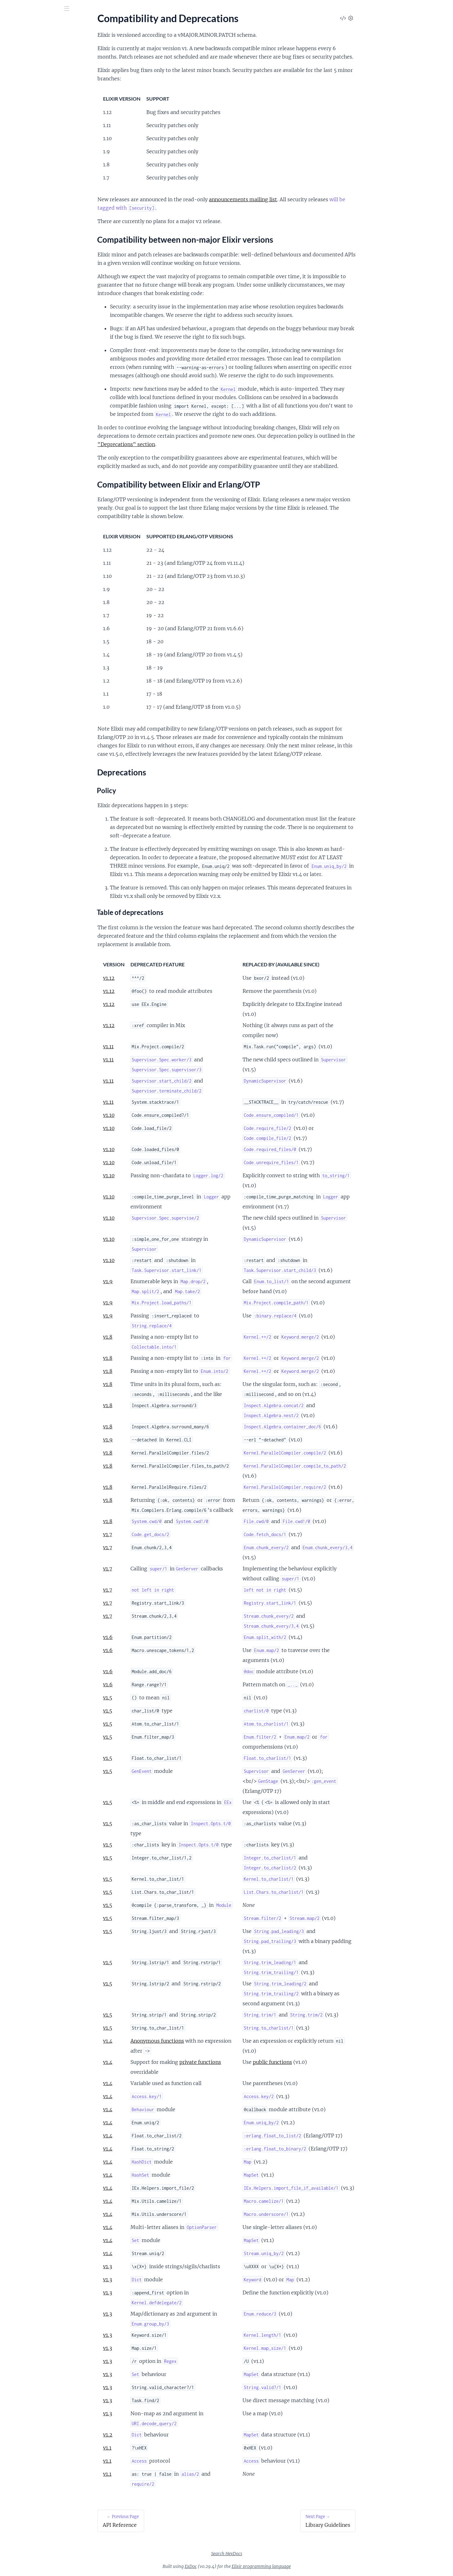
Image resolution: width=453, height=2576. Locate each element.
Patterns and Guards (27, 133)
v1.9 (154, 1281)
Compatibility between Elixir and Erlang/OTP (46, 89)
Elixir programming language (307, 2566)
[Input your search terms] (47, 9)
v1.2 (154, 2434)
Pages (13, 43)
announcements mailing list (290, 199)
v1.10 (155, 1115)
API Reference (20, 62)
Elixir (14, 24)
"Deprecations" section (173, 444)
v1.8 (154, 1337)
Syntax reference (22, 142)
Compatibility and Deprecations (39, 71)
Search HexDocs (273, 2553)
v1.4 (154, 2041)
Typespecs (16, 150)
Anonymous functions (204, 2041)
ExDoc (237, 2566)
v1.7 (154, 1534)
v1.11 (155, 1046)
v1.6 (154, 1637)
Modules (37, 43)
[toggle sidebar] (84, 9)
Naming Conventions (27, 116)
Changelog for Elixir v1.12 (32, 175)
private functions (247, 2062)
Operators (16, 125)
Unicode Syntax (21, 158)
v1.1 (154, 2448)
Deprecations (24, 97)
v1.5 (154, 1697)
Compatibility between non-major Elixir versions (46, 82)
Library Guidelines (24, 108)
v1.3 (154, 2266)
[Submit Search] (9, 9)
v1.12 (155, 978)
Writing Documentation (30, 167)
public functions (319, 2062)
